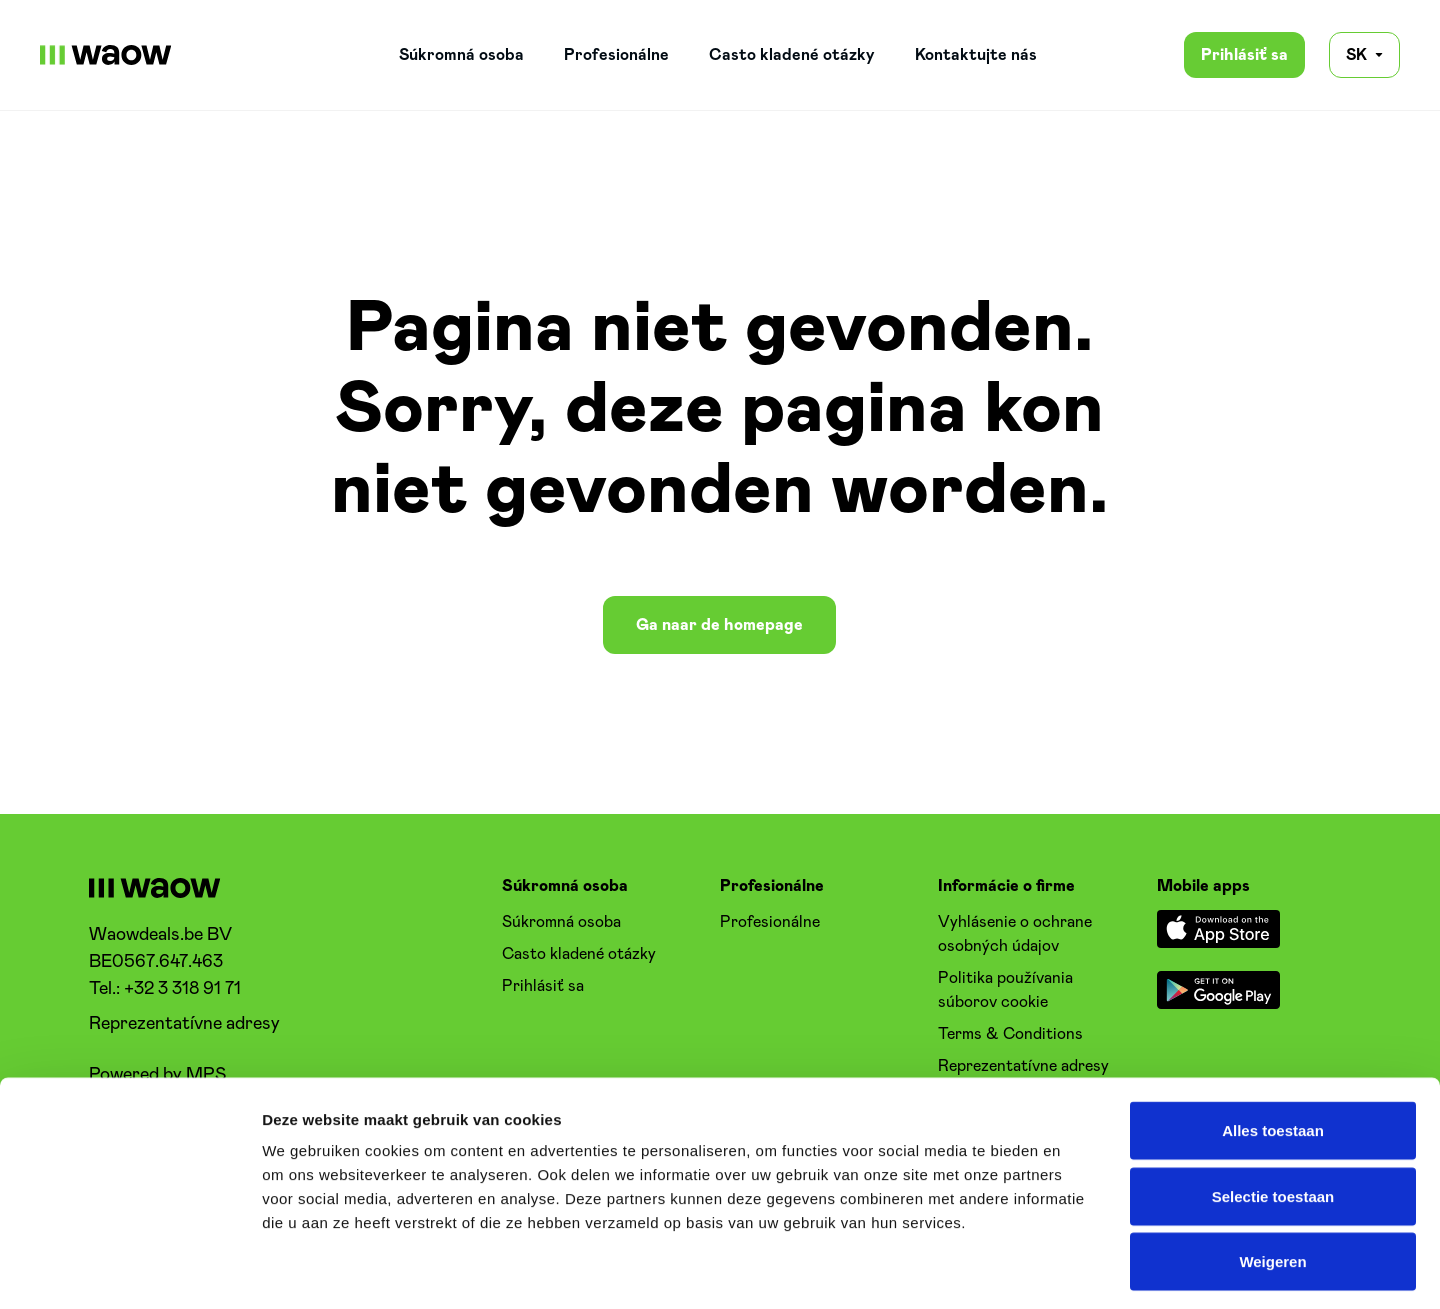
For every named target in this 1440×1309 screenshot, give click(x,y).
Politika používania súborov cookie (1005, 990)
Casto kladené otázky (792, 55)
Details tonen (1080, 1269)
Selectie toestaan (1273, 1112)
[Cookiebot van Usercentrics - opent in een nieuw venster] (129, 1270)
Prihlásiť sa (1244, 55)
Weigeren (1272, 1177)
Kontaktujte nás (976, 55)
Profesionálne (616, 55)
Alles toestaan (1273, 1046)
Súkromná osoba (461, 55)
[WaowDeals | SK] (106, 55)
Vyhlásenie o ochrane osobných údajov (1015, 934)
